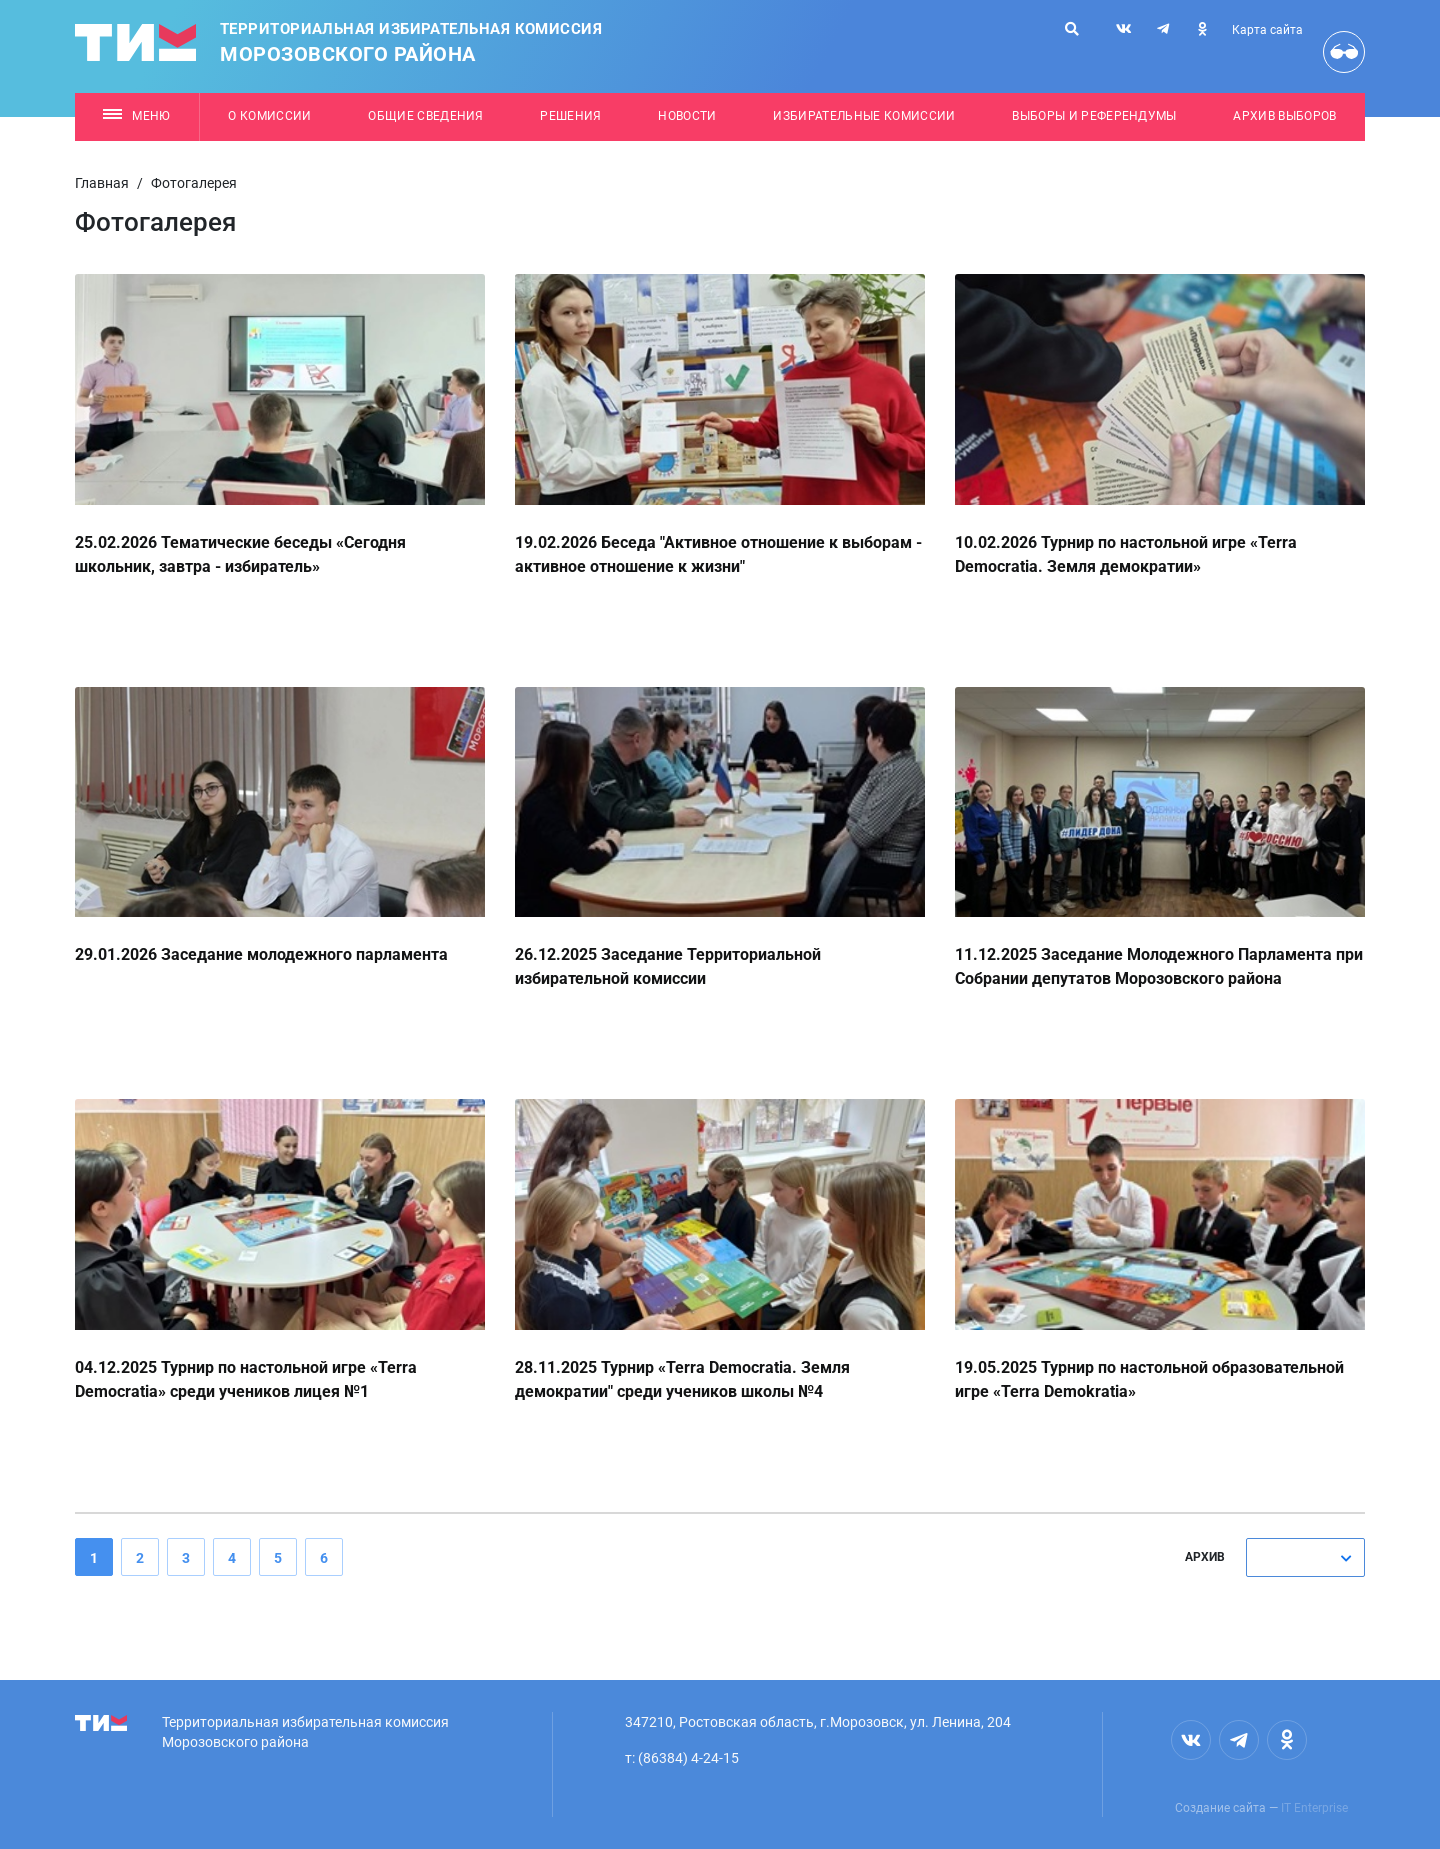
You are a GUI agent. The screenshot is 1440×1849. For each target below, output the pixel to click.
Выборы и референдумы (1094, 116)
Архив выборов (1284, 116)
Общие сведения (426, 116)
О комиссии (269, 116)
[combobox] (1306, 1557)
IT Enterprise (1314, 1808)
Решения (570, 116)
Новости (687, 116)
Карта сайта (1267, 30)
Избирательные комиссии (864, 116)
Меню (136, 116)
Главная (102, 183)
